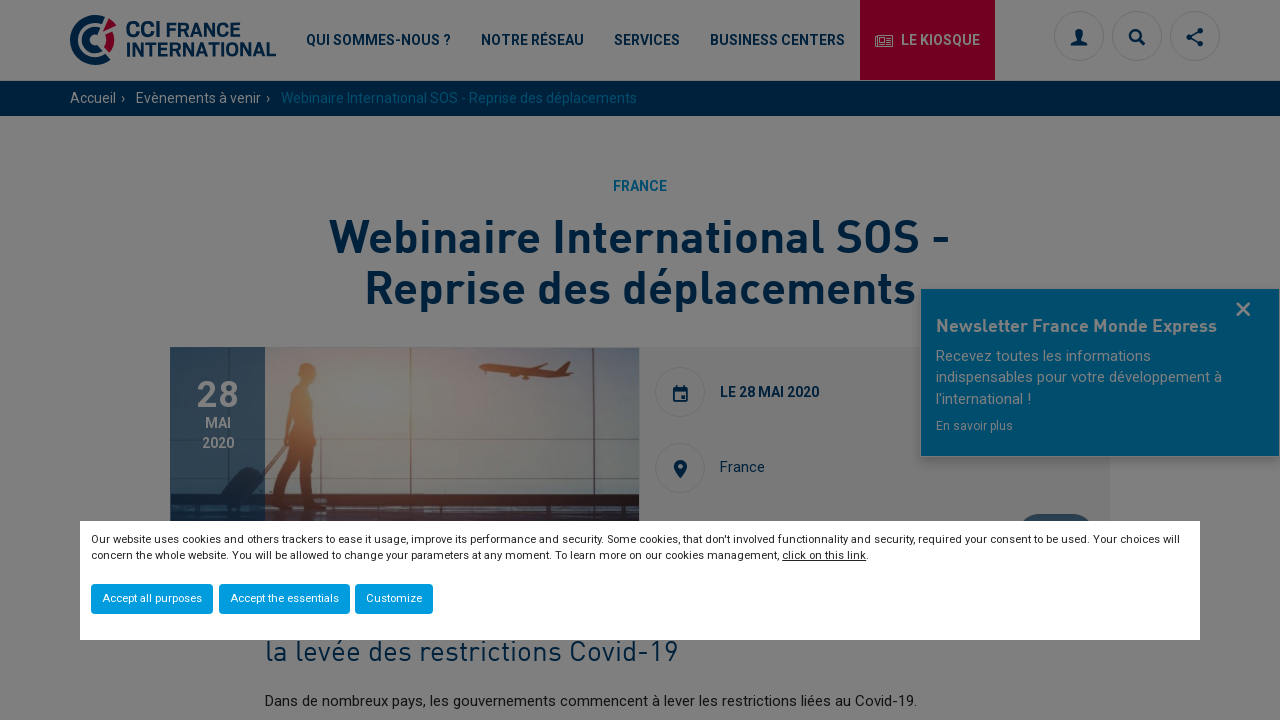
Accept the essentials (284, 598)
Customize (394, 598)
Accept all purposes (152, 598)
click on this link (824, 555)
